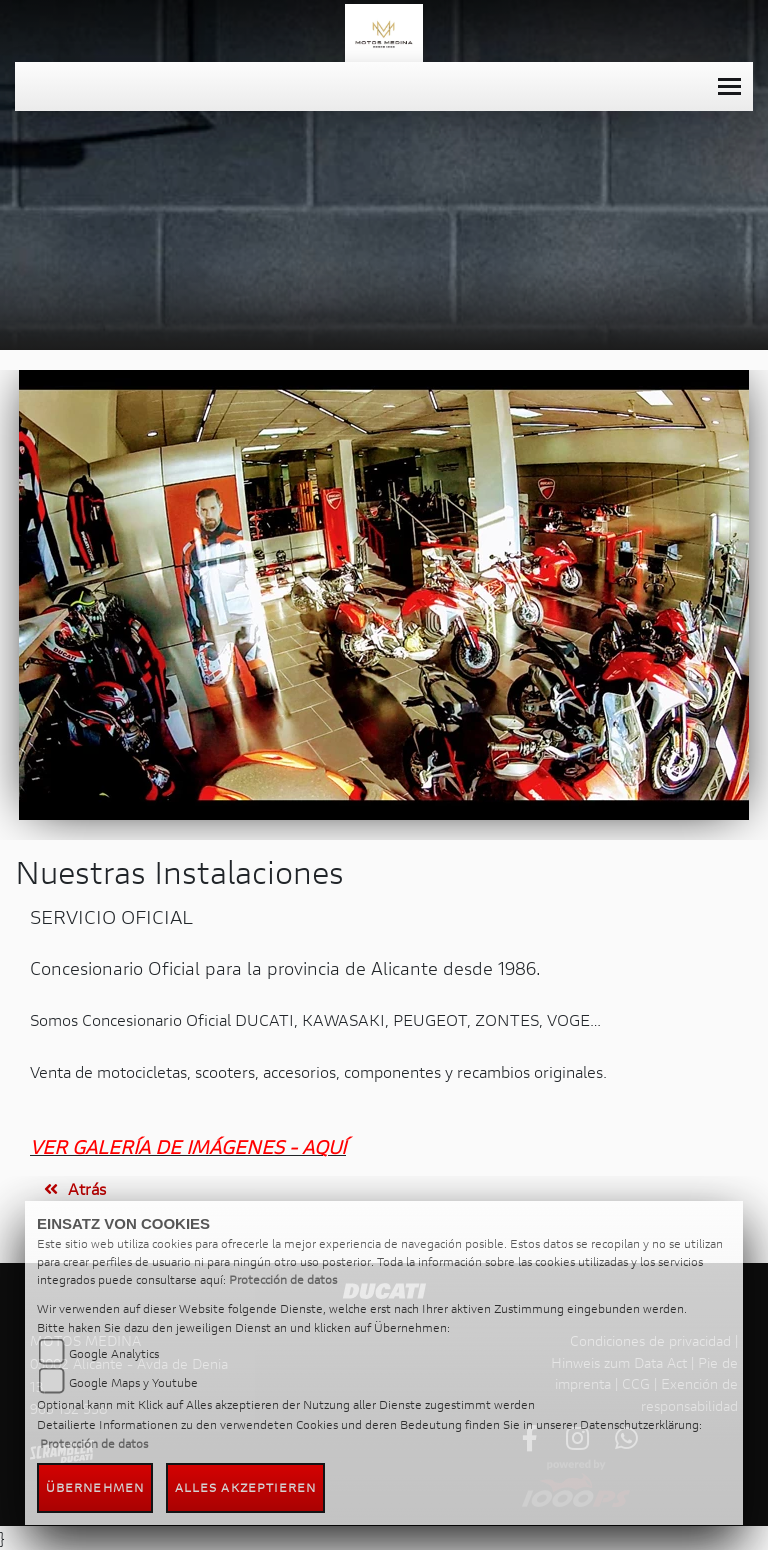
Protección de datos (283, 1279)
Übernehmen (95, 1487)
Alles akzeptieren (246, 1487)
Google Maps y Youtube (133, 1382)
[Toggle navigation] (729, 86)
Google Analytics (114, 1353)
